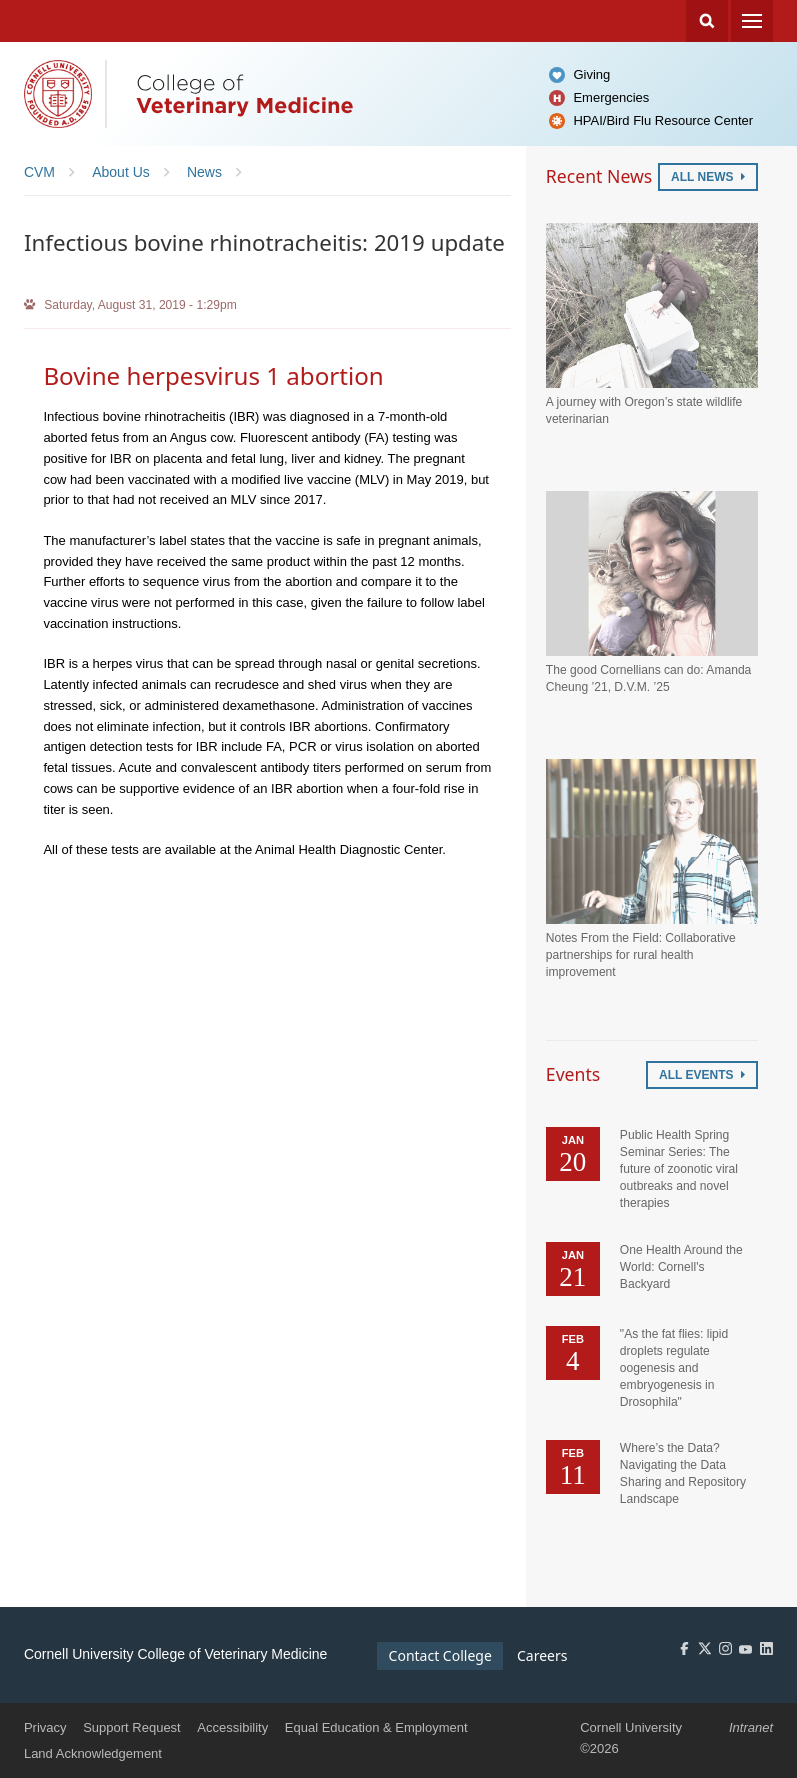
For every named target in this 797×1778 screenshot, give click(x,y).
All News (708, 177)
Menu (752, 21)
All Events (702, 1075)
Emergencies (611, 97)
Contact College (440, 1655)
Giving (591, 74)
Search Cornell (707, 21)
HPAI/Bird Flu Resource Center (663, 120)
